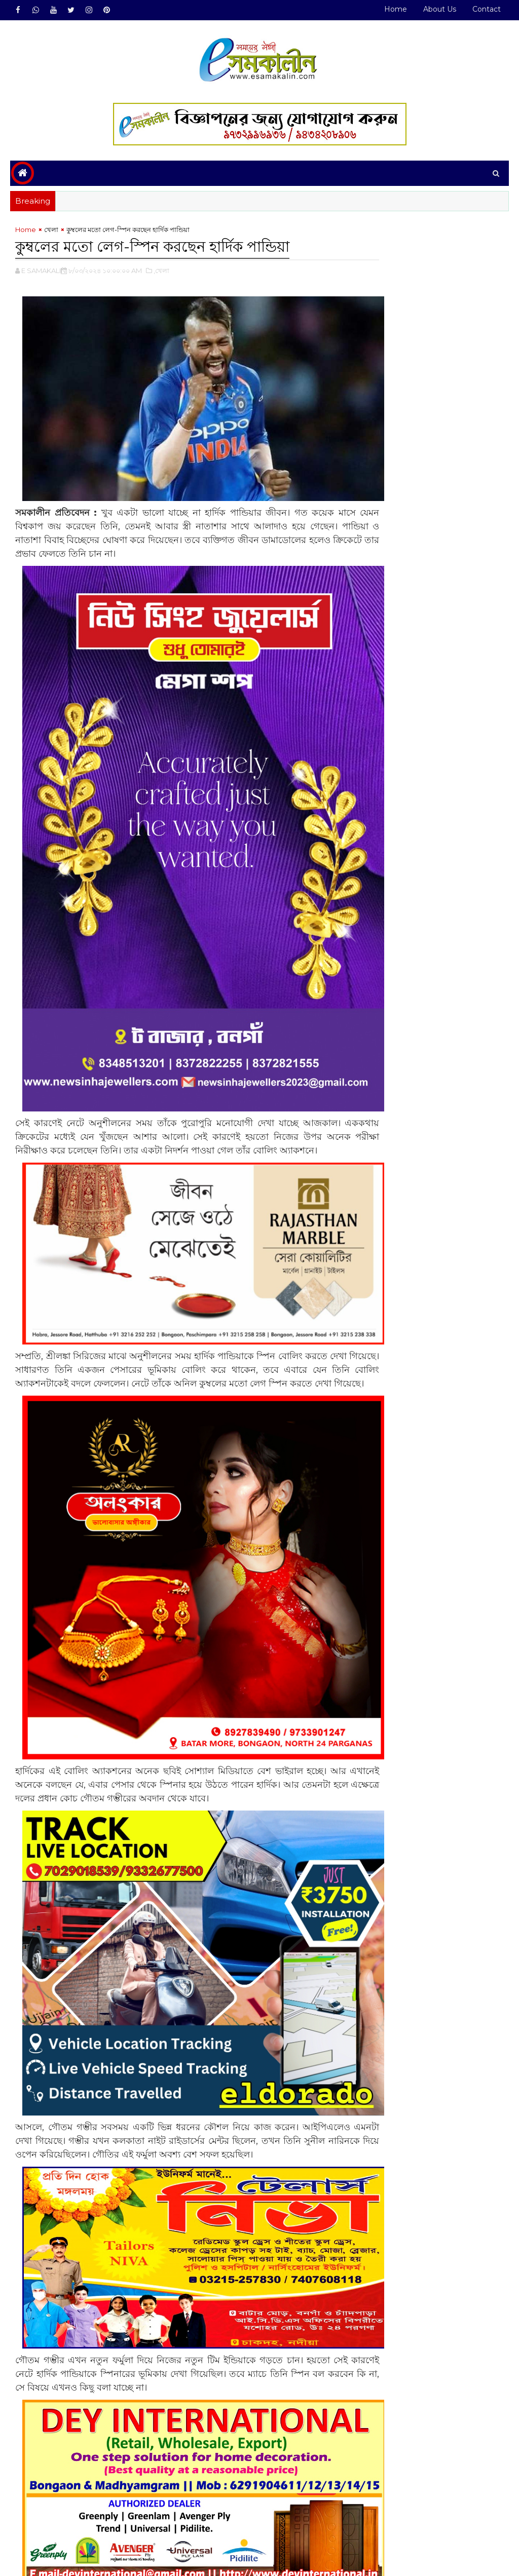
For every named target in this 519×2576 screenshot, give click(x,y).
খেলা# (51, 2519)
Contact (486, 9)
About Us (439, 9)
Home (395, 9)
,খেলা (161, 271)
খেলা (51, 231)
